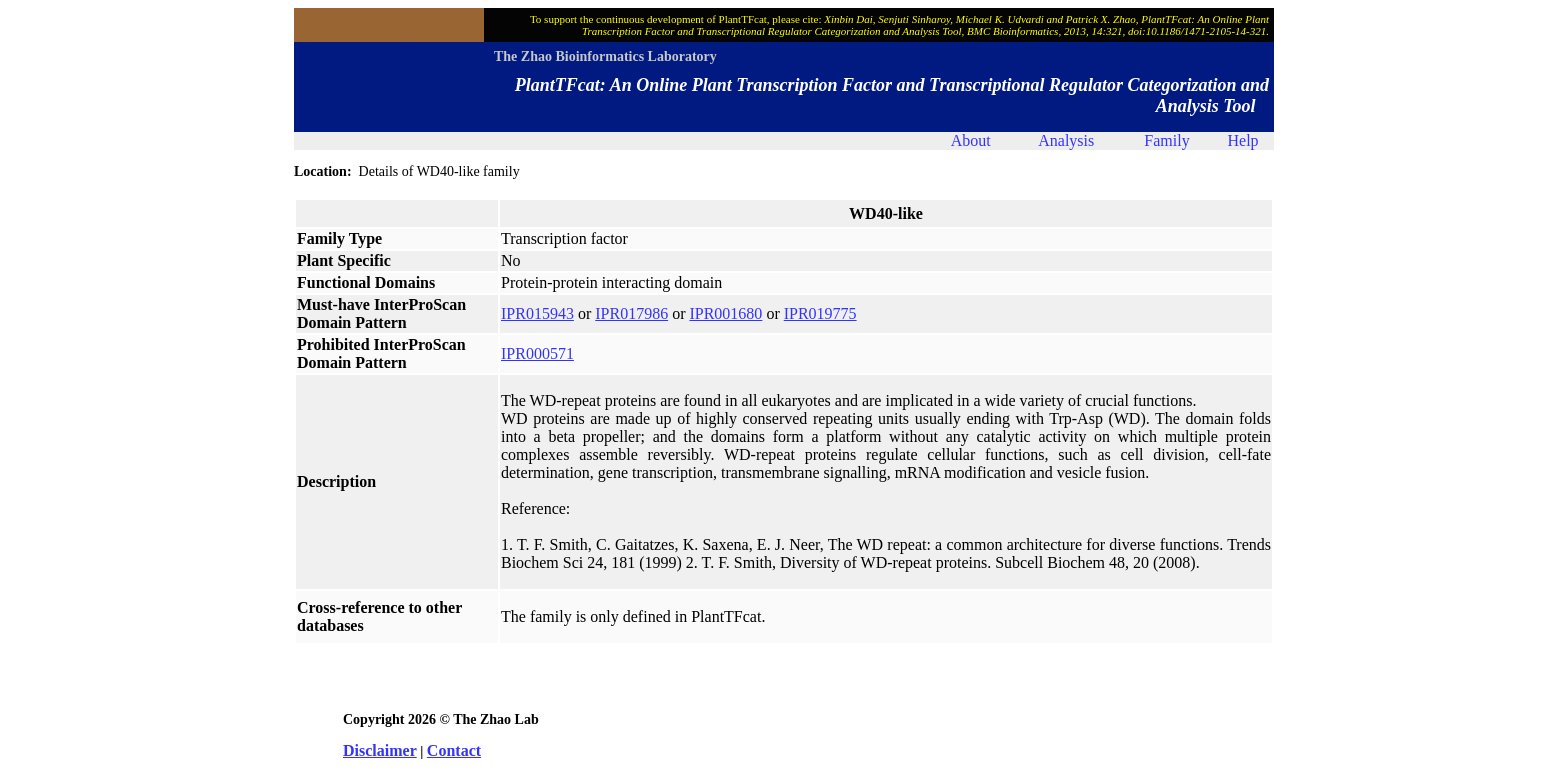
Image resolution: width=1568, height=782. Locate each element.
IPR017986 (631, 313)
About (971, 140)
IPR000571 (537, 353)
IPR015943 (537, 313)
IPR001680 (725, 313)
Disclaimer (380, 750)
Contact (454, 750)
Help (1242, 140)
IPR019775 (820, 313)
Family (1166, 140)
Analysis (1066, 140)
